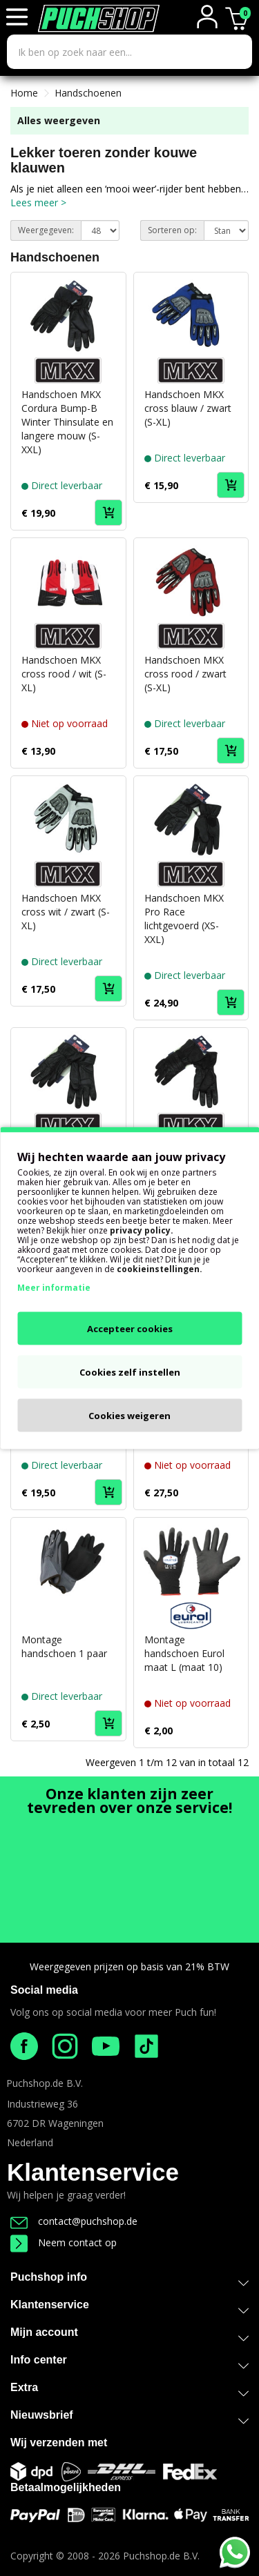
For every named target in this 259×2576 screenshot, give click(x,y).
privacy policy (140, 1230)
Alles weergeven (58, 120)
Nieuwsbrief (129, 2417)
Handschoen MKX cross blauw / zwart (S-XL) (187, 408)
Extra (129, 2390)
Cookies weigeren (129, 1415)
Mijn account (129, 2335)
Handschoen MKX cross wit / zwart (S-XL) (65, 911)
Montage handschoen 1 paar (64, 1646)
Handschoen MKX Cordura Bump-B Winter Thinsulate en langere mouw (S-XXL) (67, 422)
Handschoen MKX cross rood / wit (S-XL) (63, 673)
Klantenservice (93, 2172)
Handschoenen (88, 92)
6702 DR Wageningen (55, 2123)
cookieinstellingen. (159, 1269)
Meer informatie (53, 1288)
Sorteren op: (172, 230)
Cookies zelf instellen (129, 1372)
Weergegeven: (46, 230)
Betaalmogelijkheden (65, 2487)
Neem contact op (63, 2242)
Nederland (30, 2142)
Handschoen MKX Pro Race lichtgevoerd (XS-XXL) (184, 918)
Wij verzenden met (58, 2442)
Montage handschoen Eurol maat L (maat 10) (184, 1653)
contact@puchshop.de (73, 2221)
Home (24, 92)
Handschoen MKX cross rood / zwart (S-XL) (185, 673)
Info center (129, 2362)
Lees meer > (38, 202)
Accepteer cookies (130, 1328)
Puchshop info (129, 2277)
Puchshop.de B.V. (44, 2083)
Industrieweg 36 (42, 2103)
